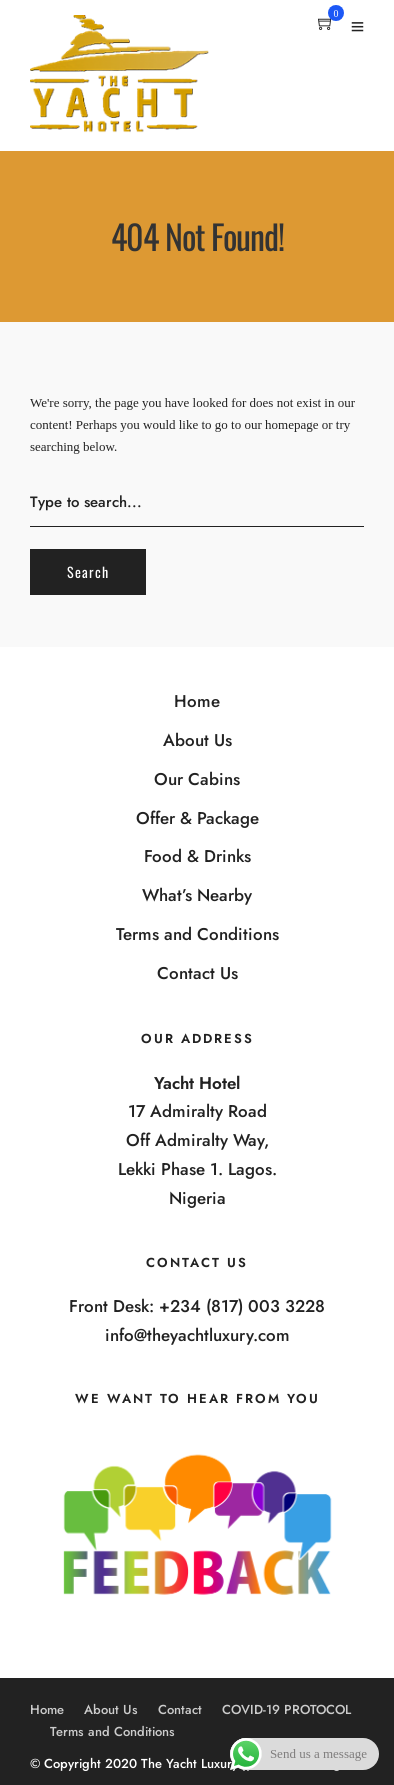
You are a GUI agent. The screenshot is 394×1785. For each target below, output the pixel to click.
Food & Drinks (197, 856)
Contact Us (197, 973)
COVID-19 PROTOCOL (286, 1709)
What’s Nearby (197, 895)
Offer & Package (197, 818)
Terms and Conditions (197, 934)
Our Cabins (197, 779)
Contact (180, 1709)
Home (197, 701)
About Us (197, 740)
